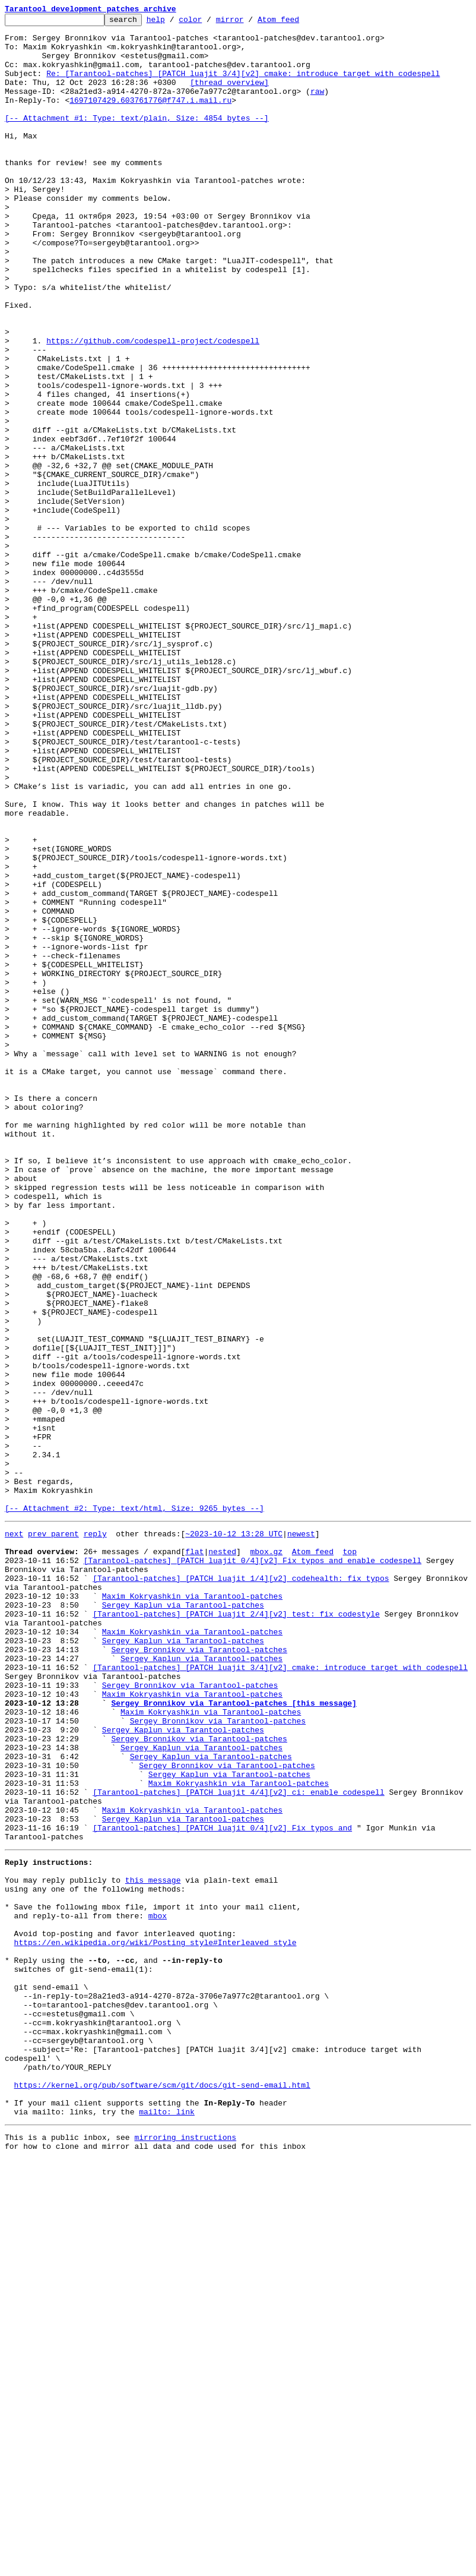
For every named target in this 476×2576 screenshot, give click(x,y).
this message (153, 2247)
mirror (248, 22)
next (14, 1834)
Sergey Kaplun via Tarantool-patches (183, 1920)
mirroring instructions (185, 2552)
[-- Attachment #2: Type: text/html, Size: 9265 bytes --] (134, 1807)
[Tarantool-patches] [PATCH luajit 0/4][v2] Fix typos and (222, 2187)
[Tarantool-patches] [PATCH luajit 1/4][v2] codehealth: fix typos (241, 1888)
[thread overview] (229, 96)
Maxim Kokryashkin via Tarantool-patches (192, 1909)
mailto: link (167, 2525)
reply (95, 1834)
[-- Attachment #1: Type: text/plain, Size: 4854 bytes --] (137, 139)
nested (222, 1856)
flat (194, 1856)
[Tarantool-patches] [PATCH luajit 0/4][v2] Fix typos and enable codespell (252, 1866)
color (208, 22)
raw (317, 107)
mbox (157, 2289)
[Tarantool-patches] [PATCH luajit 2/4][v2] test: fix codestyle (236, 1930)
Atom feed (297, 22)
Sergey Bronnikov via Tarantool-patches (199, 1973)
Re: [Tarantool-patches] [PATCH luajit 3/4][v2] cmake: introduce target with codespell (243, 85)
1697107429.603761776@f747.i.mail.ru (150, 117)
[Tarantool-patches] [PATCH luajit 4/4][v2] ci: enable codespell (238, 2144)
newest (301, 1834)
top (349, 1856)
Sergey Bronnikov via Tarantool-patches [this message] (233, 2037)
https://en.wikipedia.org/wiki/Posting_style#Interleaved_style (155, 2321)
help (174, 22)
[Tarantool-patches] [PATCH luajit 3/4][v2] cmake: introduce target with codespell (280, 1995)
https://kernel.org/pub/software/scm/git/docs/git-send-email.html (162, 2492)
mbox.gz (266, 1856)
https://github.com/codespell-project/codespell (152, 406)
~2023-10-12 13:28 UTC (234, 1834)
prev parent (53, 1834)
